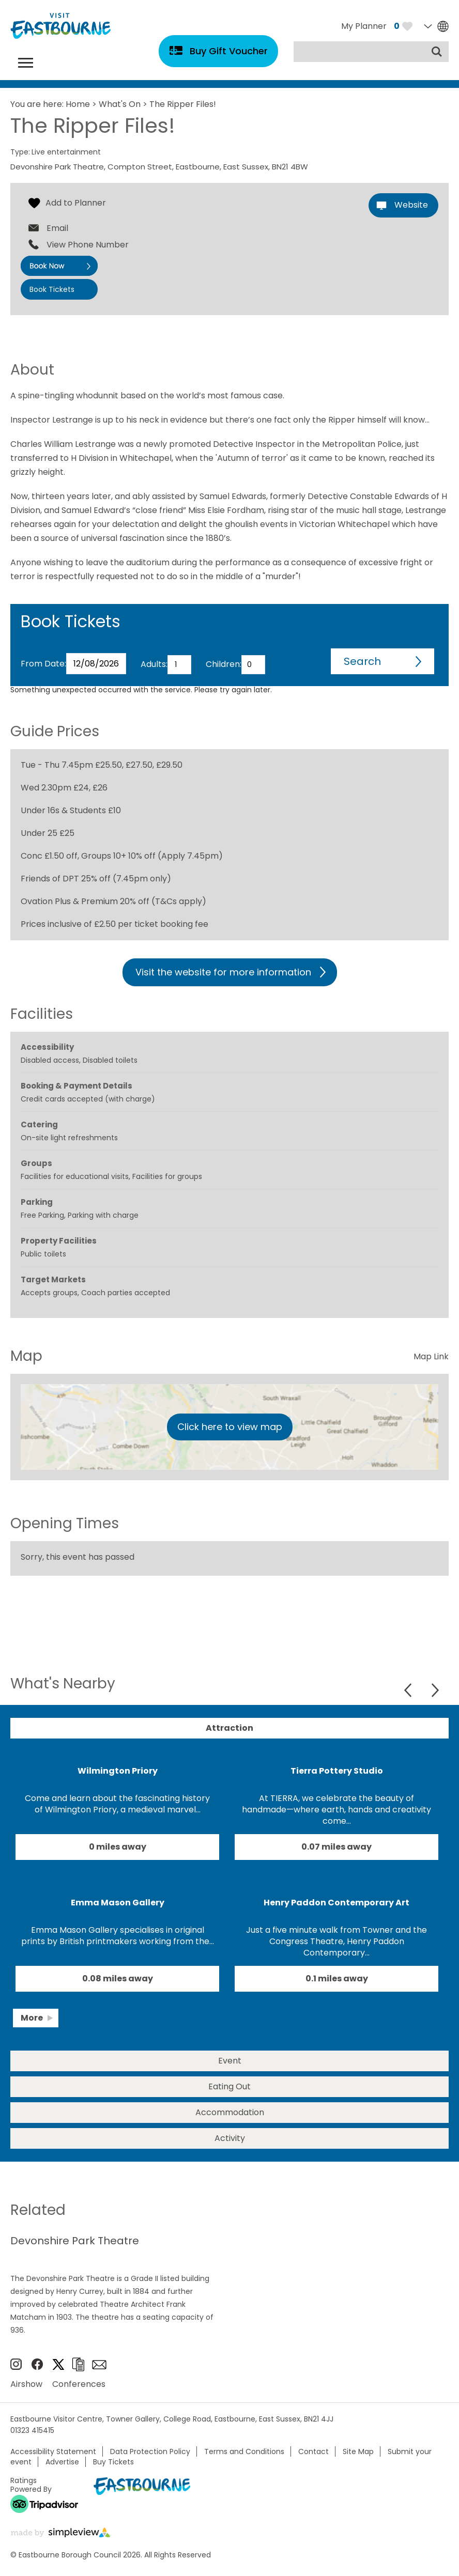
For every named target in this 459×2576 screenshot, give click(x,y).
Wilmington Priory (118, 1771)
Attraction (229, 1728)
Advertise (62, 2462)
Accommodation (229, 2112)
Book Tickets (51, 289)
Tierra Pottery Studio (336, 1771)
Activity (230, 2138)
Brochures (78, 2364)
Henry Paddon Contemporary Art (336, 1902)
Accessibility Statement (53, 2451)
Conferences (78, 2384)
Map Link (431, 1356)
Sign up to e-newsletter (99, 2364)
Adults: (154, 664)
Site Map (358, 2451)
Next (435, 1690)
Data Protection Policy (150, 2451)
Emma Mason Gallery (117, 1902)
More (32, 2018)
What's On (120, 104)
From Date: (43, 664)
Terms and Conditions (244, 2451)
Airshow (26, 2384)
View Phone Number (88, 245)
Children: (223, 664)
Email (57, 228)
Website (411, 205)
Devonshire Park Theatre (74, 2241)
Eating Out (229, 2086)
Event (229, 2061)
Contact (313, 2451)
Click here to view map (229, 1426)
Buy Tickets (113, 2462)
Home (78, 104)
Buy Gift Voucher (229, 50)
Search (362, 661)
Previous (409, 1690)
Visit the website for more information (223, 972)
